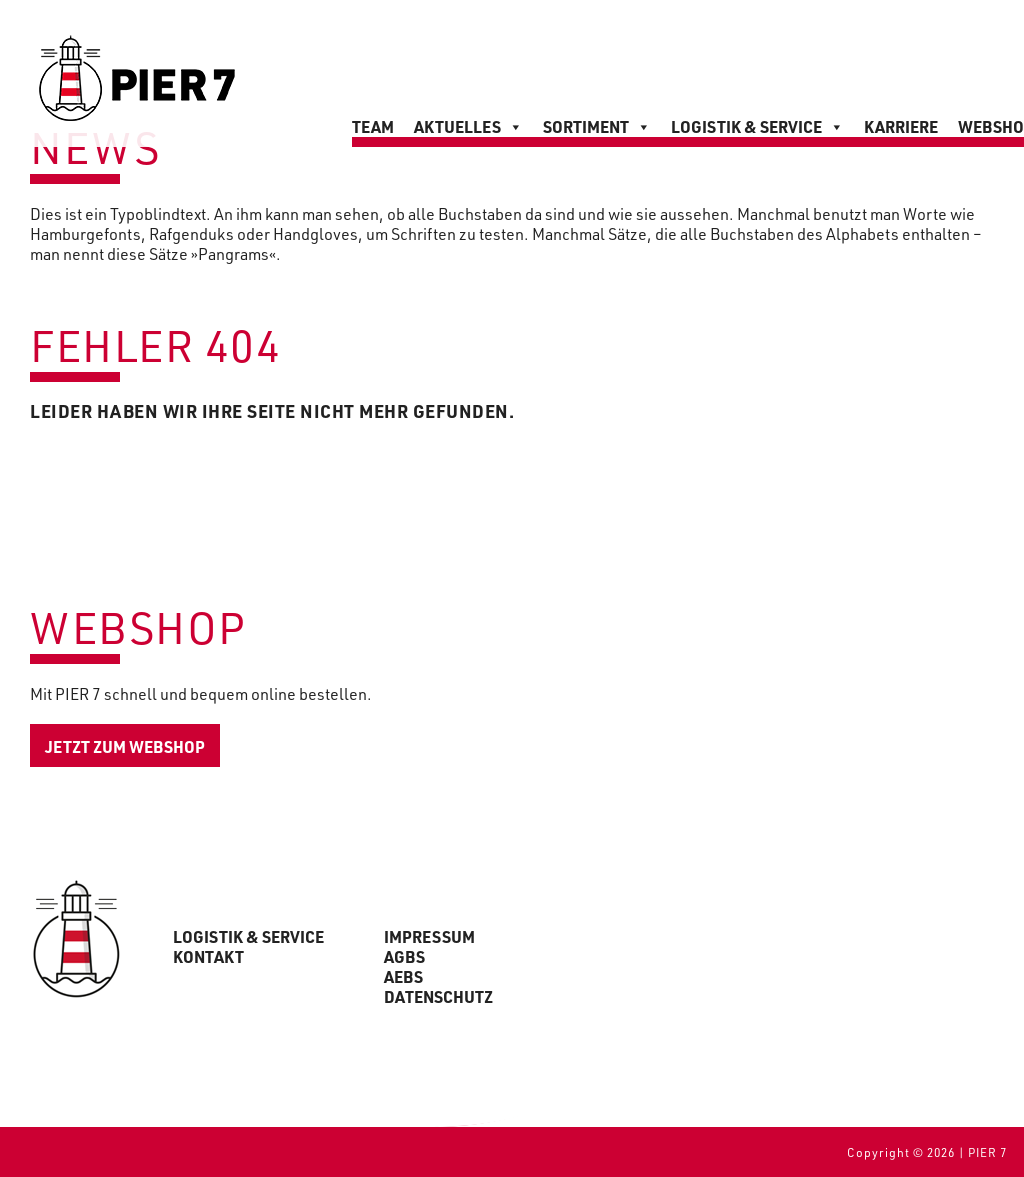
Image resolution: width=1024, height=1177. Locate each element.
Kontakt (208, 957)
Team (373, 126)
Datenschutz (438, 997)
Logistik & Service (757, 126)
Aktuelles (468, 126)
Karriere (901, 126)
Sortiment (597, 126)
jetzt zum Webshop (125, 746)
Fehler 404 (155, 344)
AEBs (403, 977)
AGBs (404, 957)
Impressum (429, 937)
